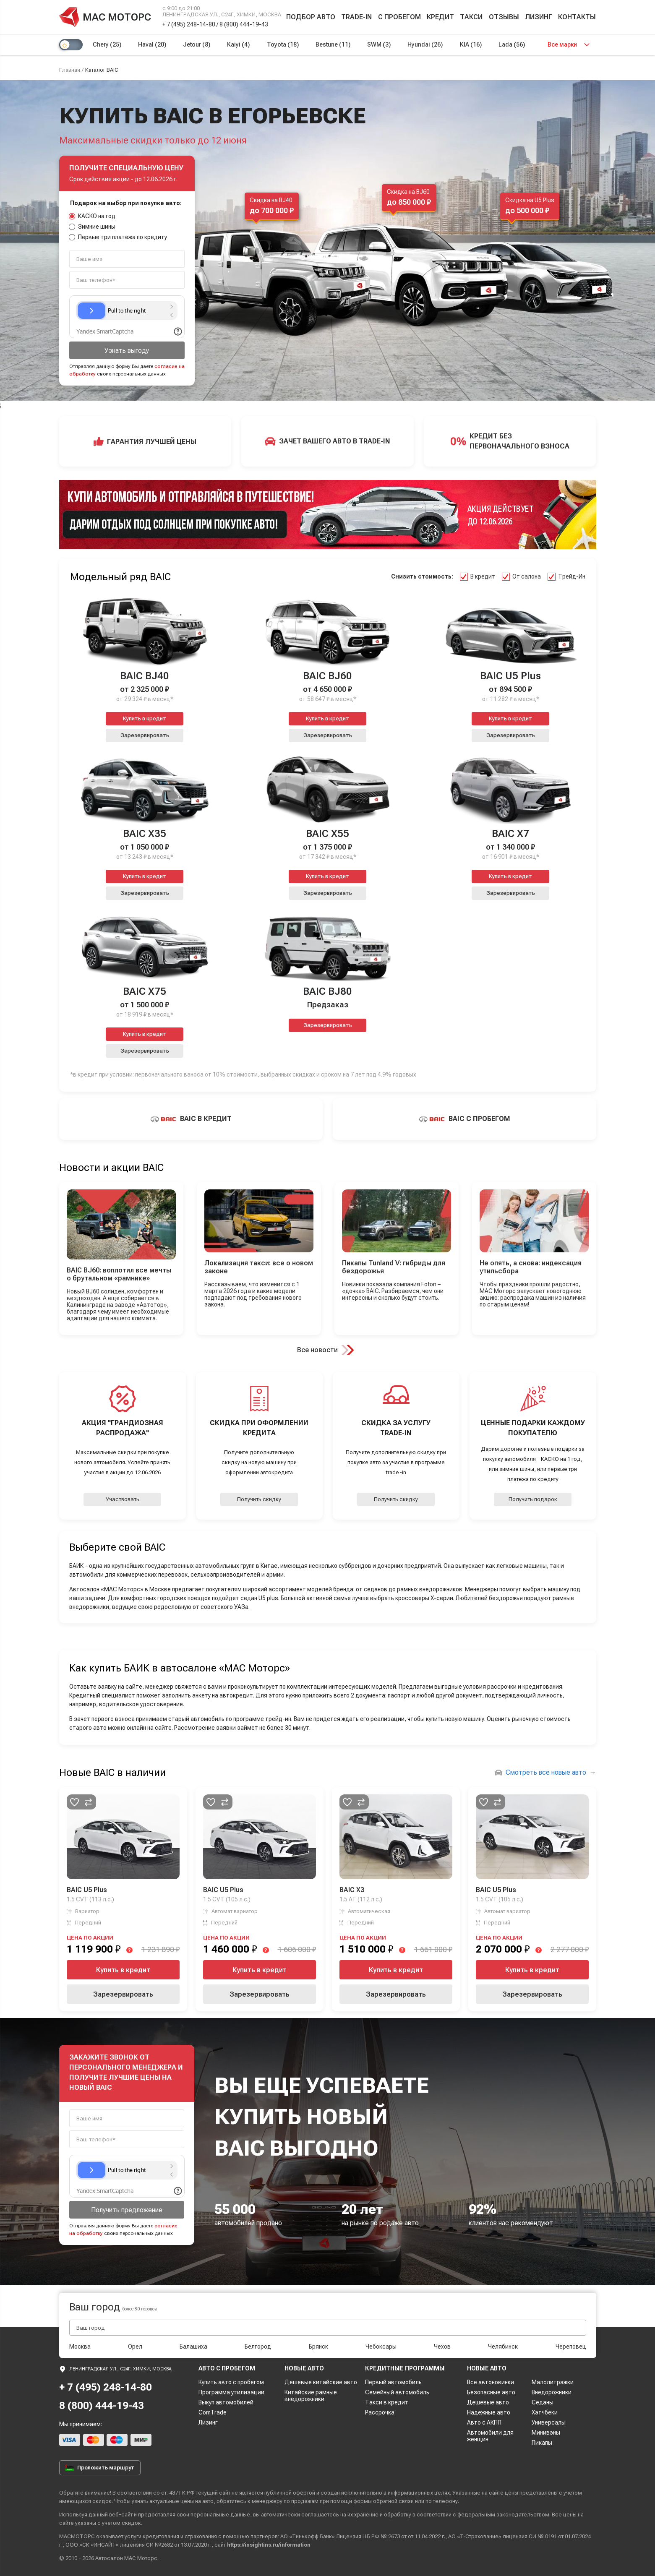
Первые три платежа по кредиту (118, 237)
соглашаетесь (320, 2514)
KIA (471, 44)
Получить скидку (259, 1499)
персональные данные (220, 2514)
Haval (152, 44)
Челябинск (503, 2346)
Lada (511, 44)
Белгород (258, 2346)
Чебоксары (381, 2346)
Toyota (283, 44)
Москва (80, 2346)
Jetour (196, 44)
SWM (379, 44)
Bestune (333, 44)
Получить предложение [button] (126, 2210)
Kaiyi (238, 44)
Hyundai (425, 44)
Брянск (318, 2346)
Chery (107, 44)
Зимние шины (92, 226)
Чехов (442, 2346)
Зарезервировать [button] (144, 735)
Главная (69, 70)
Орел (135, 2346)
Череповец (571, 2346)
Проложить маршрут (99, 2468)
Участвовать (122, 1499)
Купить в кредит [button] (144, 718)
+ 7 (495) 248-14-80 (188, 24)
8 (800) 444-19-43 (243, 24)
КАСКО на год (92, 216)
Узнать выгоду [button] (126, 351)
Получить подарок (533, 1499)
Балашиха (193, 2346)
